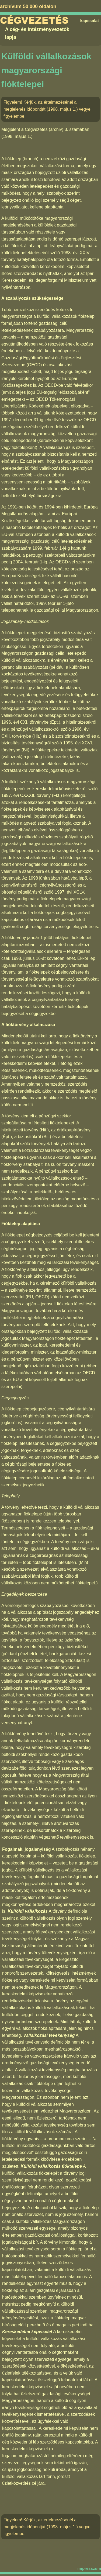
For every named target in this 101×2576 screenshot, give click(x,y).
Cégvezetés (34, 20)
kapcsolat (89, 20)
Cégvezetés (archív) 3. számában (57, 129)
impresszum (89, 2568)
